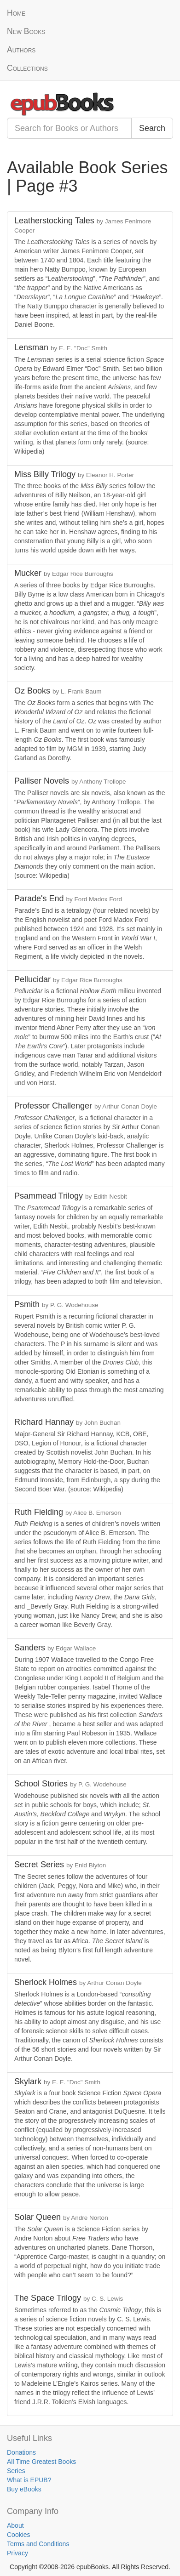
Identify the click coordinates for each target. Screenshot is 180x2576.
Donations (21, 2452)
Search (152, 128)
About (15, 2525)
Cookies (18, 2534)
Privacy (17, 2553)
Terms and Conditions (38, 2544)
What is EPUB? (29, 2480)
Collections (27, 68)
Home (16, 12)
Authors (21, 49)
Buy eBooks (24, 2489)
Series (16, 2470)
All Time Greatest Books (41, 2461)
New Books (26, 31)
